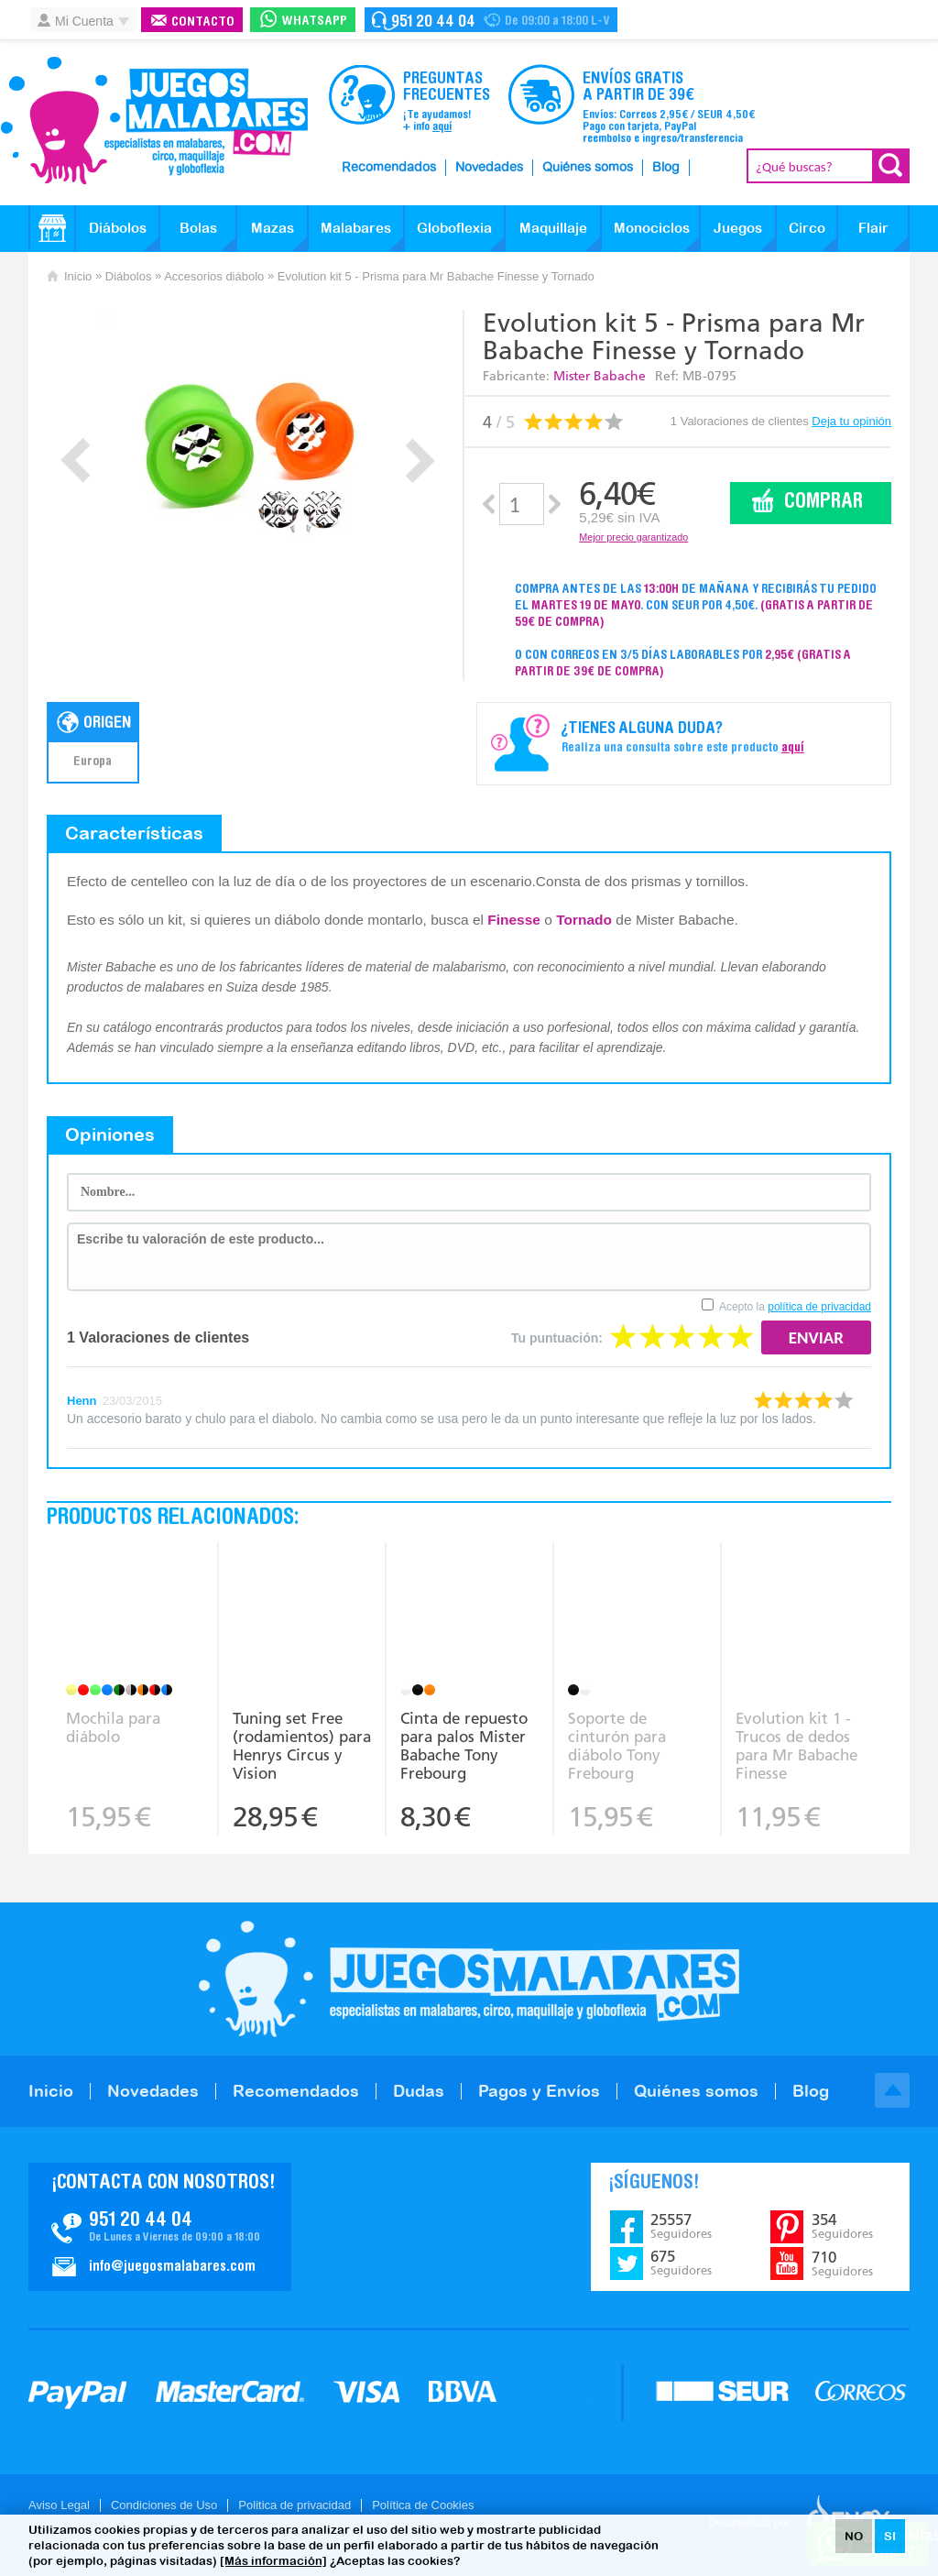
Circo (807, 228)
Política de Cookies (423, 2505)
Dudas (418, 2090)
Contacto (202, 22)
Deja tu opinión (851, 421)
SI (890, 2536)
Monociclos (652, 228)
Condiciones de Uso (164, 2505)
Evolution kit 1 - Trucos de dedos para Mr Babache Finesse (796, 1745)
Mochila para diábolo (113, 1727)
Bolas (198, 228)
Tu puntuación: (557, 1338)
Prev (75, 460)
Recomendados (389, 167)
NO (854, 2536)
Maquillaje (553, 228)
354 (842, 2226)
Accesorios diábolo (214, 276)
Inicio (78, 276)
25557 (681, 2226)
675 (681, 2262)
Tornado (584, 919)
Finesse (513, 919)
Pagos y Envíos (539, 2090)
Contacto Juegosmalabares (491, 19)
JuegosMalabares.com (154, 121)
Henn (82, 1401)
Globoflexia (454, 228)
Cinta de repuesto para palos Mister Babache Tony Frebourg (464, 1745)
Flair (873, 228)
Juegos (738, 228)
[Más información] (273, 2561)
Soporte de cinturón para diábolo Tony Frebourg (617, 1745)
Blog (666, 167)
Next (420, 460)
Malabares (356, 228)
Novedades (489, 167)
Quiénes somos (587, 167)
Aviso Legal (59, 2505)
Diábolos (118, 228)
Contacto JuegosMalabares (159, 2227)
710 (842, 2263)
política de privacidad (819, 1306)
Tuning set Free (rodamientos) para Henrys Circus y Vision (302, 1745)
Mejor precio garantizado (633, 537)
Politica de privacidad (294, 2505)
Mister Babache (599, 376)
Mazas (272, 228)
